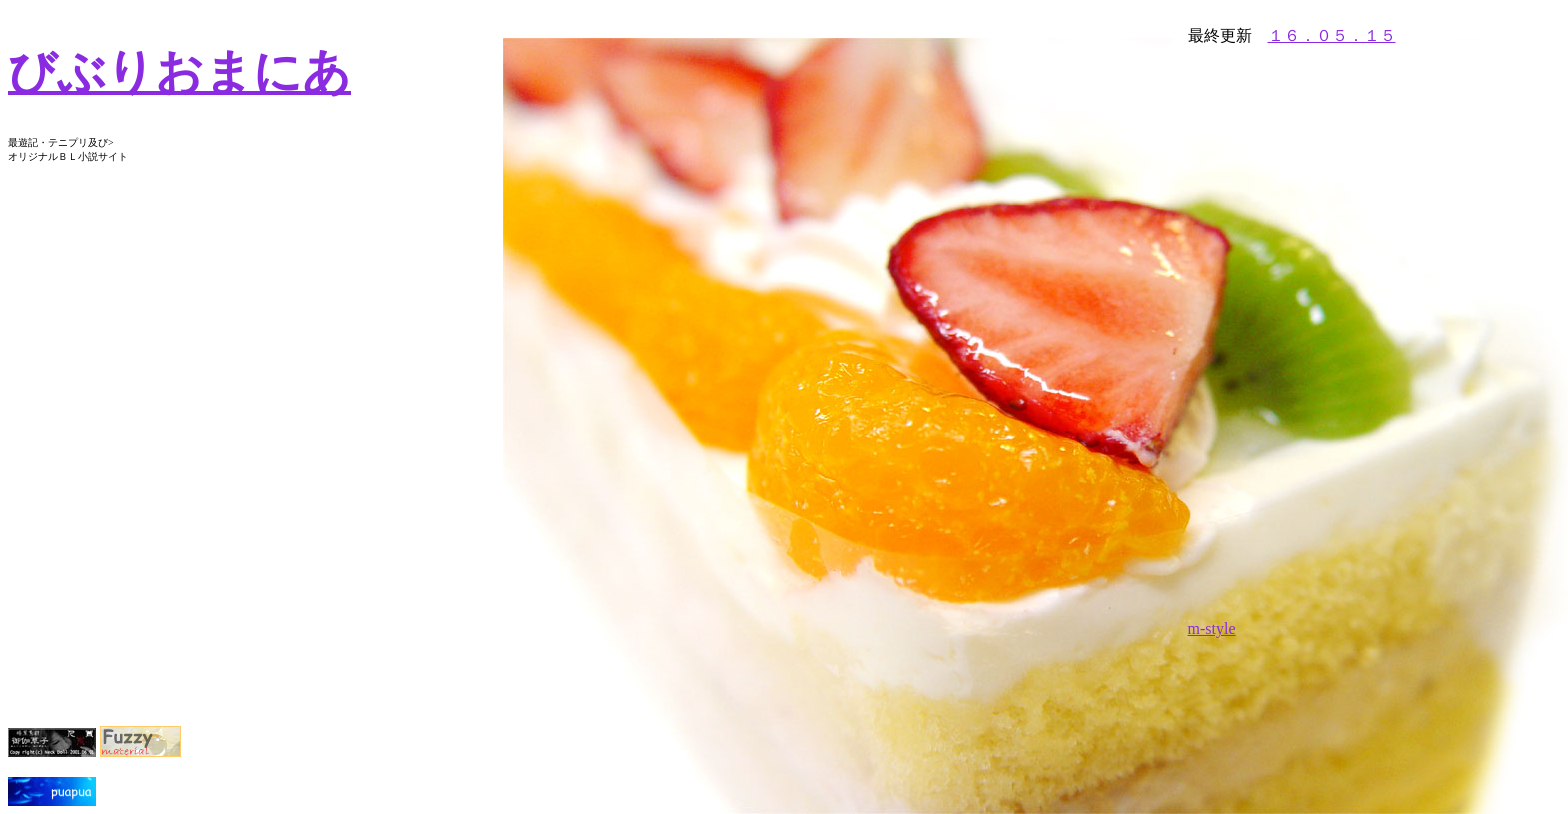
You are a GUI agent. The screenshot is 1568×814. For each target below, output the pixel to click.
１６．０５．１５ (1332, 35)
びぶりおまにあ (179, 71)
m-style (1212, 628)
